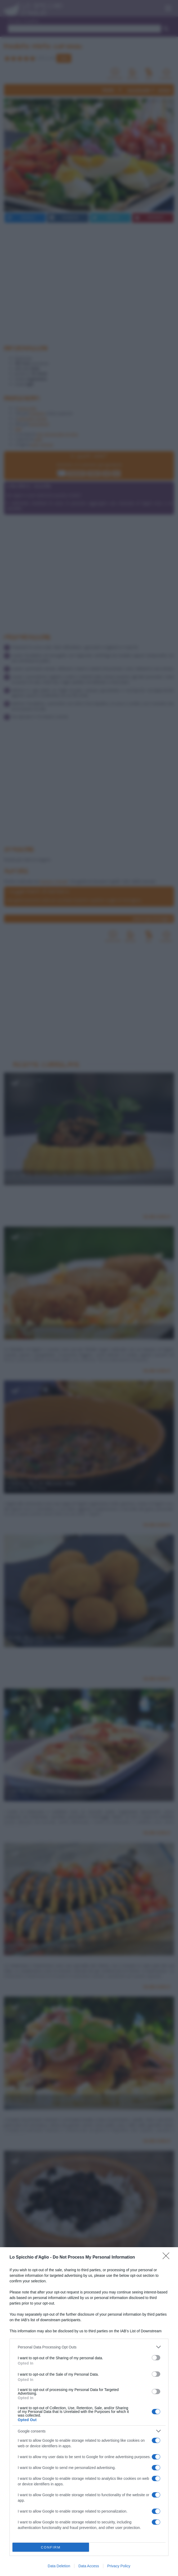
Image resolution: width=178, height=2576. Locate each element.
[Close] (168, 2257)
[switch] (156, 2357)
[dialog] (89, 2411)
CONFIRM (51, 2547)
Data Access (88, 2566)
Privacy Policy (118, 2566)
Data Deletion (59, 2566)
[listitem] (89, 2347)
